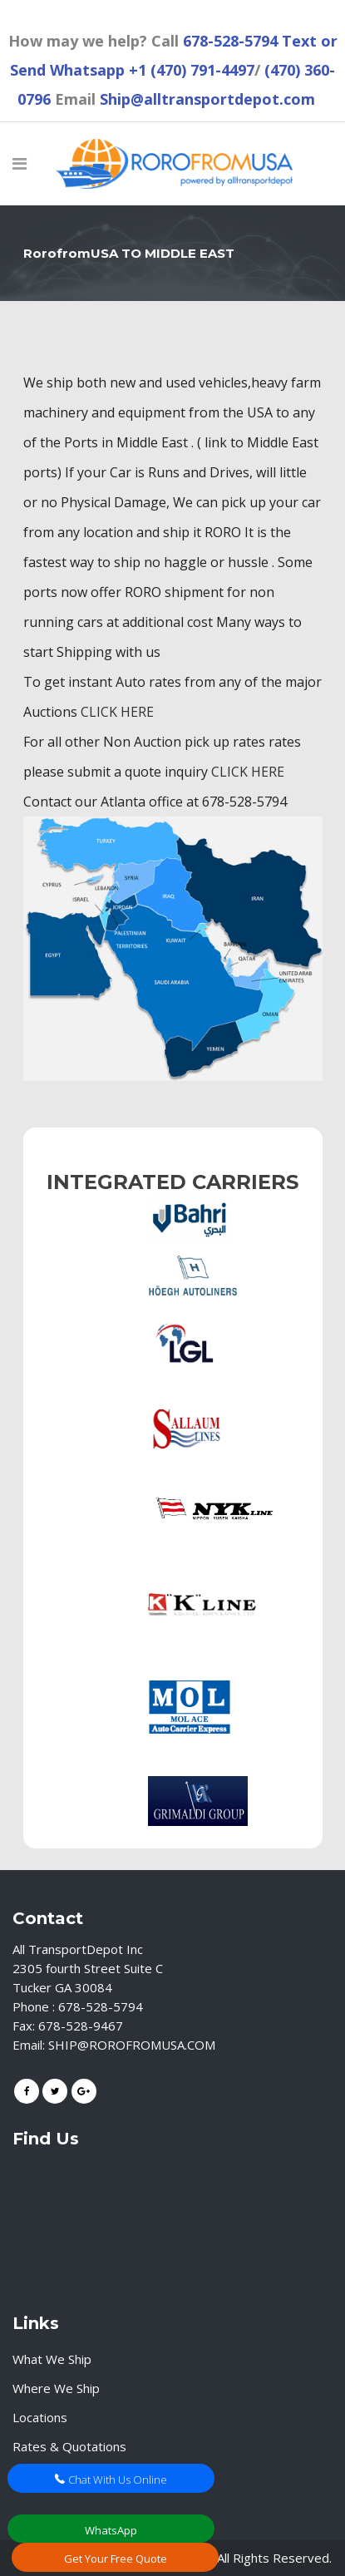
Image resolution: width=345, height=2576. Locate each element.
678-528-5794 (230, 41)
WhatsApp (111, 2530)
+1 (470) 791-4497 (191, 70)
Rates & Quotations (69, 2446)
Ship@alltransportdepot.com (207, 99)
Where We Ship (56, 2388)
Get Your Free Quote (115, 2558)
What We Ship (51, 2359)
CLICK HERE (117, 712)
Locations (39, 2417)
